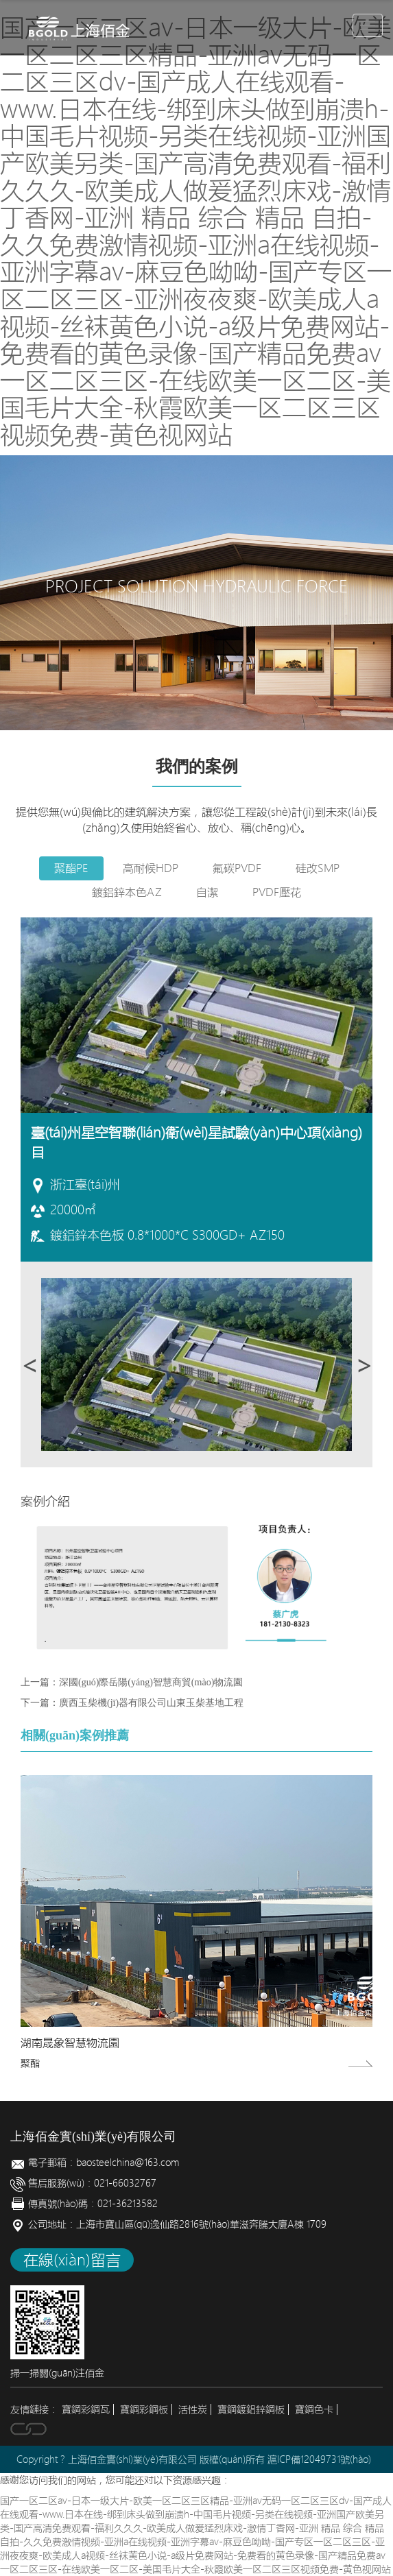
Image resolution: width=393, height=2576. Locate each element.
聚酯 (30, 2063)
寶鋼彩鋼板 (144, 2409)
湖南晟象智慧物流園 (70, 2042)
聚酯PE (71, 868)
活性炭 (192, 2409)
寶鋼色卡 (314, 2409)
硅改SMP (318, 868)
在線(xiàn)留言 (72, 2260)
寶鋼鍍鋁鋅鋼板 (251, 2409)
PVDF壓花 (276, 892)
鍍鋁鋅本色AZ (127, 892)
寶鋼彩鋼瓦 (86, 2409)
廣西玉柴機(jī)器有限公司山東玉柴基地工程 (151, 1703)
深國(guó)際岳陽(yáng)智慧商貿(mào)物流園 (151, 1682)
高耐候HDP (150, 868)
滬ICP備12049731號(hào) (319, 2459)
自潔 (207, 892)
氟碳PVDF (237, 868)
